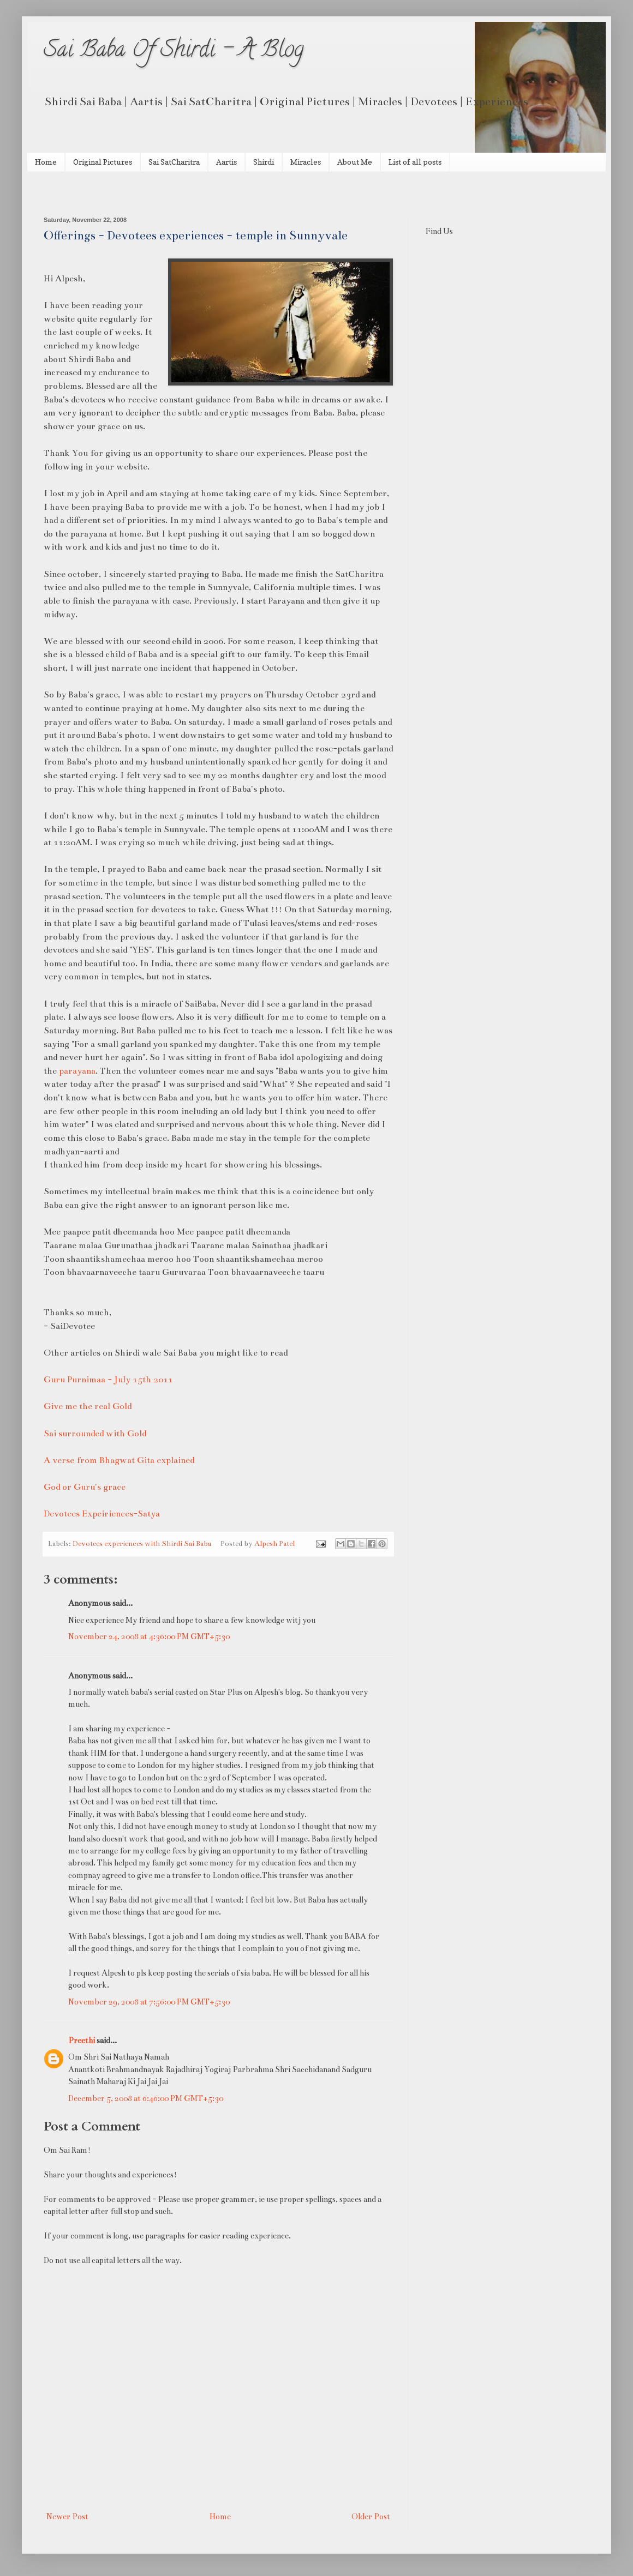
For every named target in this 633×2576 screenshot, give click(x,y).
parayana (77, 1071)
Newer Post (67, 2516)
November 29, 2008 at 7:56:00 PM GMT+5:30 (149, 2002)
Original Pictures (102, 161)
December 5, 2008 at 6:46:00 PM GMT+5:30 (145, 2098)
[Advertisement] (171, 193)
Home (46, 161)
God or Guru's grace (85, 1487)
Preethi (81, 2040)
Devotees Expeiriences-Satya (102, 1513)
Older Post (370, 2516)
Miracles (305, 161)
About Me (354, 161)
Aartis (226, 161)
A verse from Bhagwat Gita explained (119, 1460)
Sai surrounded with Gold (95, 1433)
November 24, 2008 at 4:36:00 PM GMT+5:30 (149, 1636)
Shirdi (263, 161)
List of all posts (415, 161)
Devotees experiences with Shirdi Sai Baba (142, 1543)
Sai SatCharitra (174, 161)
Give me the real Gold (88, 1406)
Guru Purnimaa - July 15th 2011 (108, 1379)
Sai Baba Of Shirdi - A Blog (174, 51)
